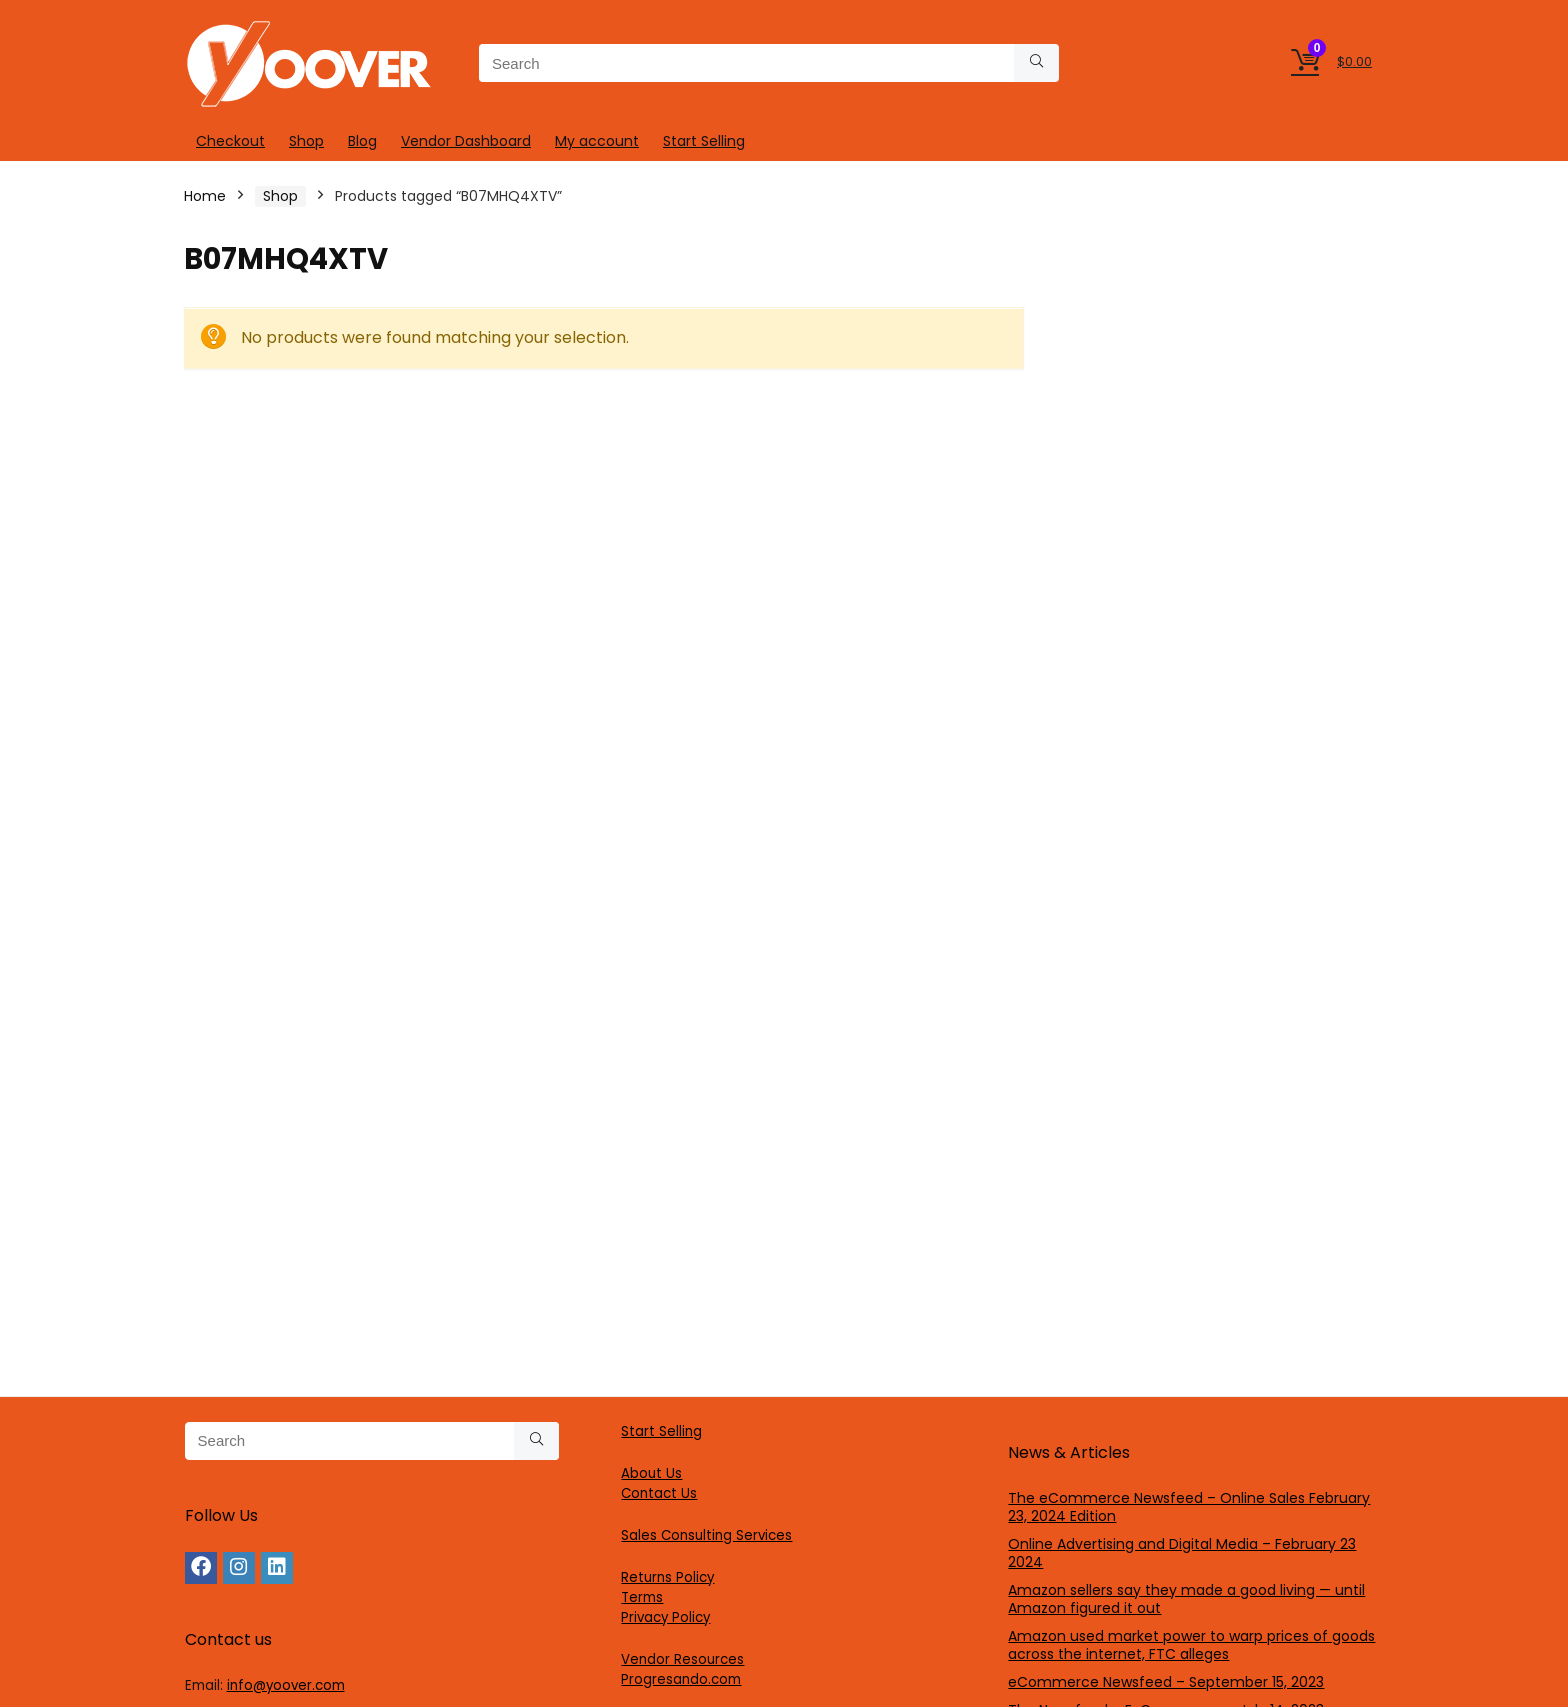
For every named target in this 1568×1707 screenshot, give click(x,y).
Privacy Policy (665, 1617)
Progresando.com (681, 1679)
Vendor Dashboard (466, 141)
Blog (362, 141)
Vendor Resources (682, 1659)
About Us (651, 1473)
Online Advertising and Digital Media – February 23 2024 (1182, 1553)
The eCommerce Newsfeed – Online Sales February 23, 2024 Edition (1189, 1507)
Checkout (230, 141)
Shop (306, 141)
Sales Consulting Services (706, 1535)
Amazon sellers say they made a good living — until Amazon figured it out (1186, 1599)
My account (597, 141)
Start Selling (704, 141)
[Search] (1036, 63)
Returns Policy (667, 1577)
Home (205, 196)
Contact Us (659, 1493)
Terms (642, 1597)
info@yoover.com (286, 1685)
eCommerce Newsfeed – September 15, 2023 (1166, 1682)
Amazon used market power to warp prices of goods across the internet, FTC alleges (1191, 1645)
